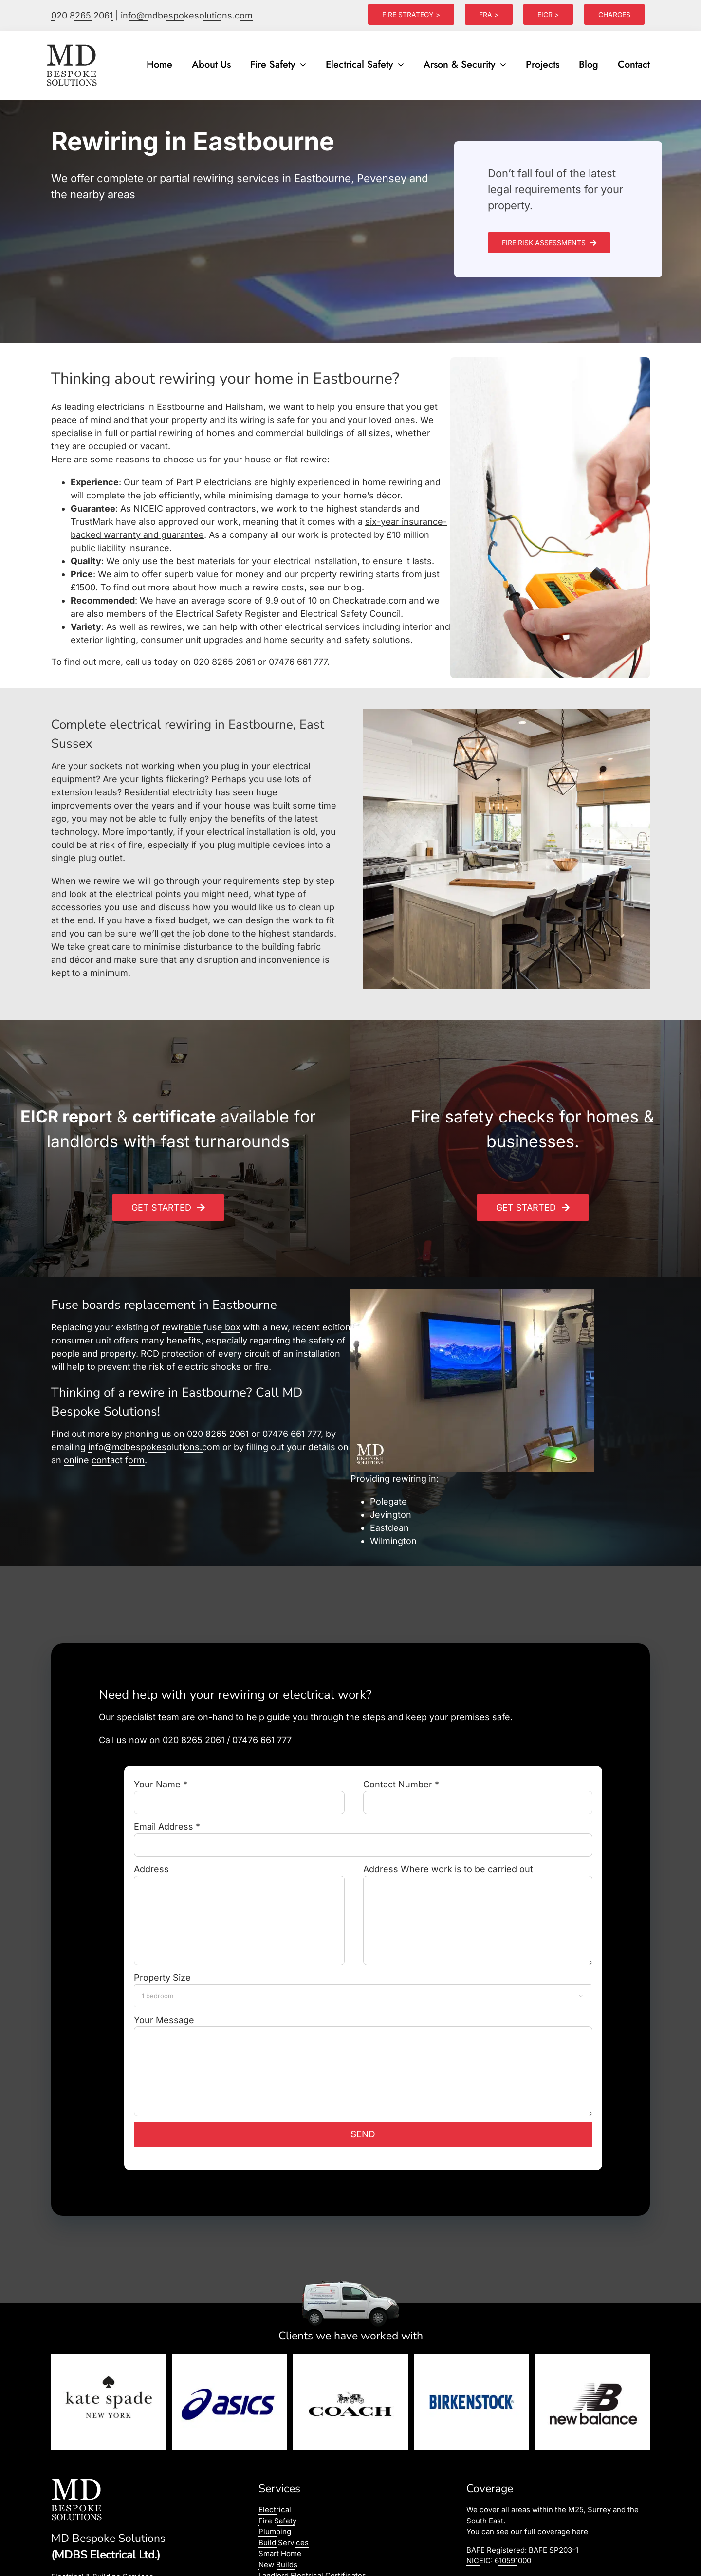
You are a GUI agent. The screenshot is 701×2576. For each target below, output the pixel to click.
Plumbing (274, 2531)
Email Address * (363, 1835)
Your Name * (239, 1793)
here (580, 2531)
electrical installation (249, 832)
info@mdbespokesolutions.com (187, 15)
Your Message (363, 2045)
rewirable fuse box (201, 1327)
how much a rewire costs (251, 587)
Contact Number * (477, 1793)
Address (239, 1894)
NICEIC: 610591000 (498, 2560)
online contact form (104, 1460)
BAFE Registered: (523, 2550)
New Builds (277, 2564)
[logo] (72, 44)
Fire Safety (277, 2520)
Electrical (274, 2509)
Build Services (283, 2542)
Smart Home (279, 2553)
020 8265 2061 (82, 15)
